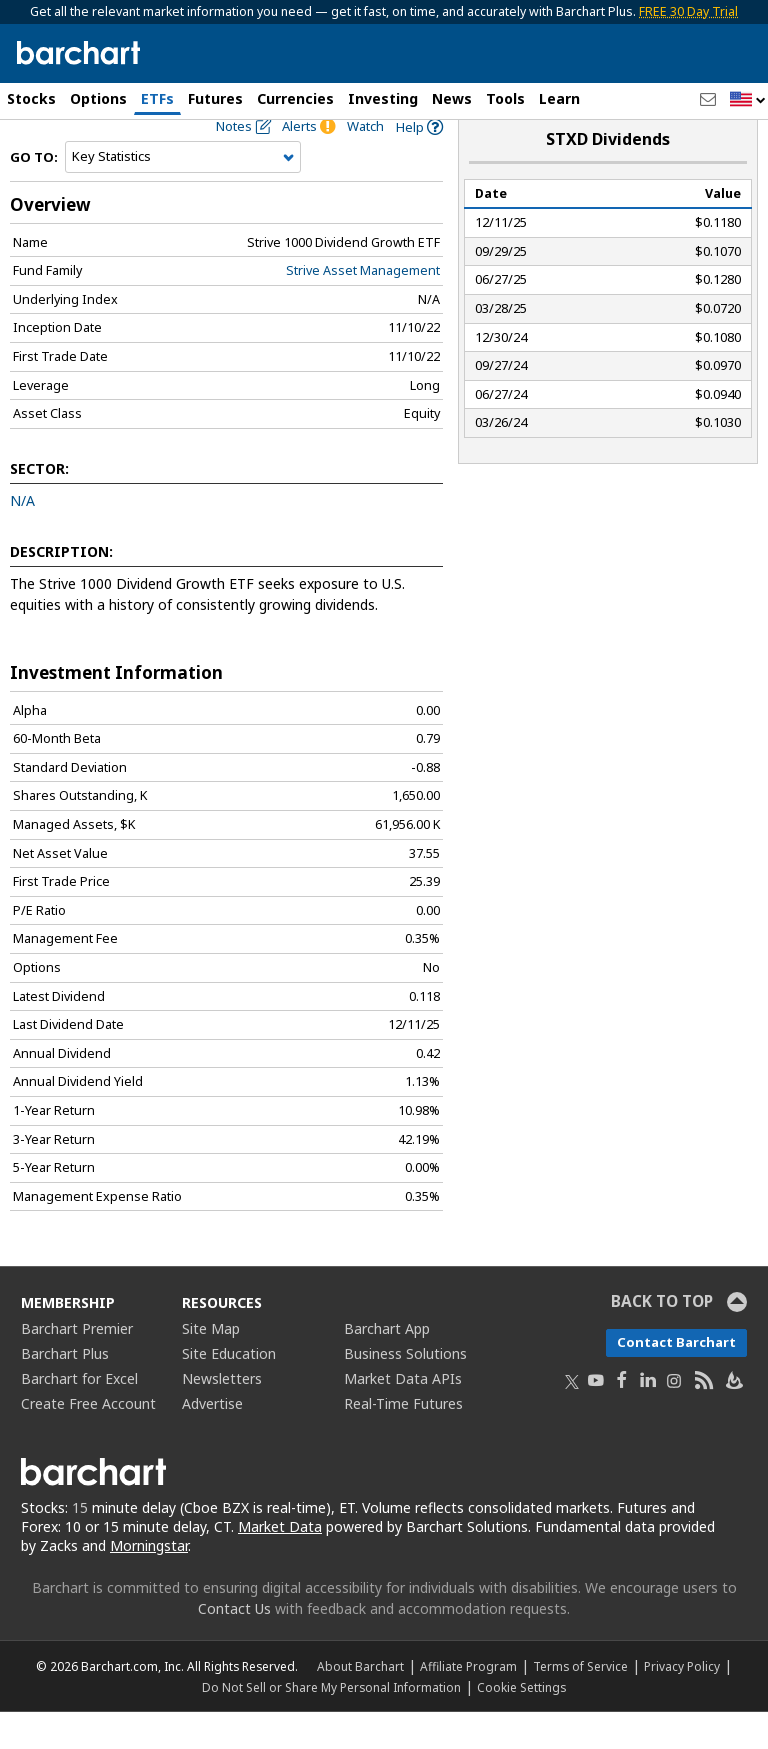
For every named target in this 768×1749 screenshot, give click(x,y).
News (452, 98)
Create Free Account (88, 1440)
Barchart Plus (65, 1390)
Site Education (229, 1390)
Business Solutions (405, 1390)
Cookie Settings (521, 1724)
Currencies (295, 98)
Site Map (211, 1365)
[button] (748, 100)
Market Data (280, 1563)
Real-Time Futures (403, 1440)
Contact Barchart (676, 1379)
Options (98, 98)
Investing (383, 98)
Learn (559, 98)
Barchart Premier (77, 1365)
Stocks (31, 98)
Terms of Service (580, 1703)
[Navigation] (183, 194)
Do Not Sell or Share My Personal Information (331, 1724)
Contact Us (234, 1645)
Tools (505, 98)
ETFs (157, 98)
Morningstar (149, 1582)
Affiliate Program (468, 1703)
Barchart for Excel (79, 1415)
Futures (215, 98)
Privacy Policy (682, 1703)
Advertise (212, 1440)
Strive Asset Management (363, 307)
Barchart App (387, 1365)
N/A (22, 537)
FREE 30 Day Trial (688, 11)
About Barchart (360, 1703)
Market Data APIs (403, 1415)
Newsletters (222, 1415)
